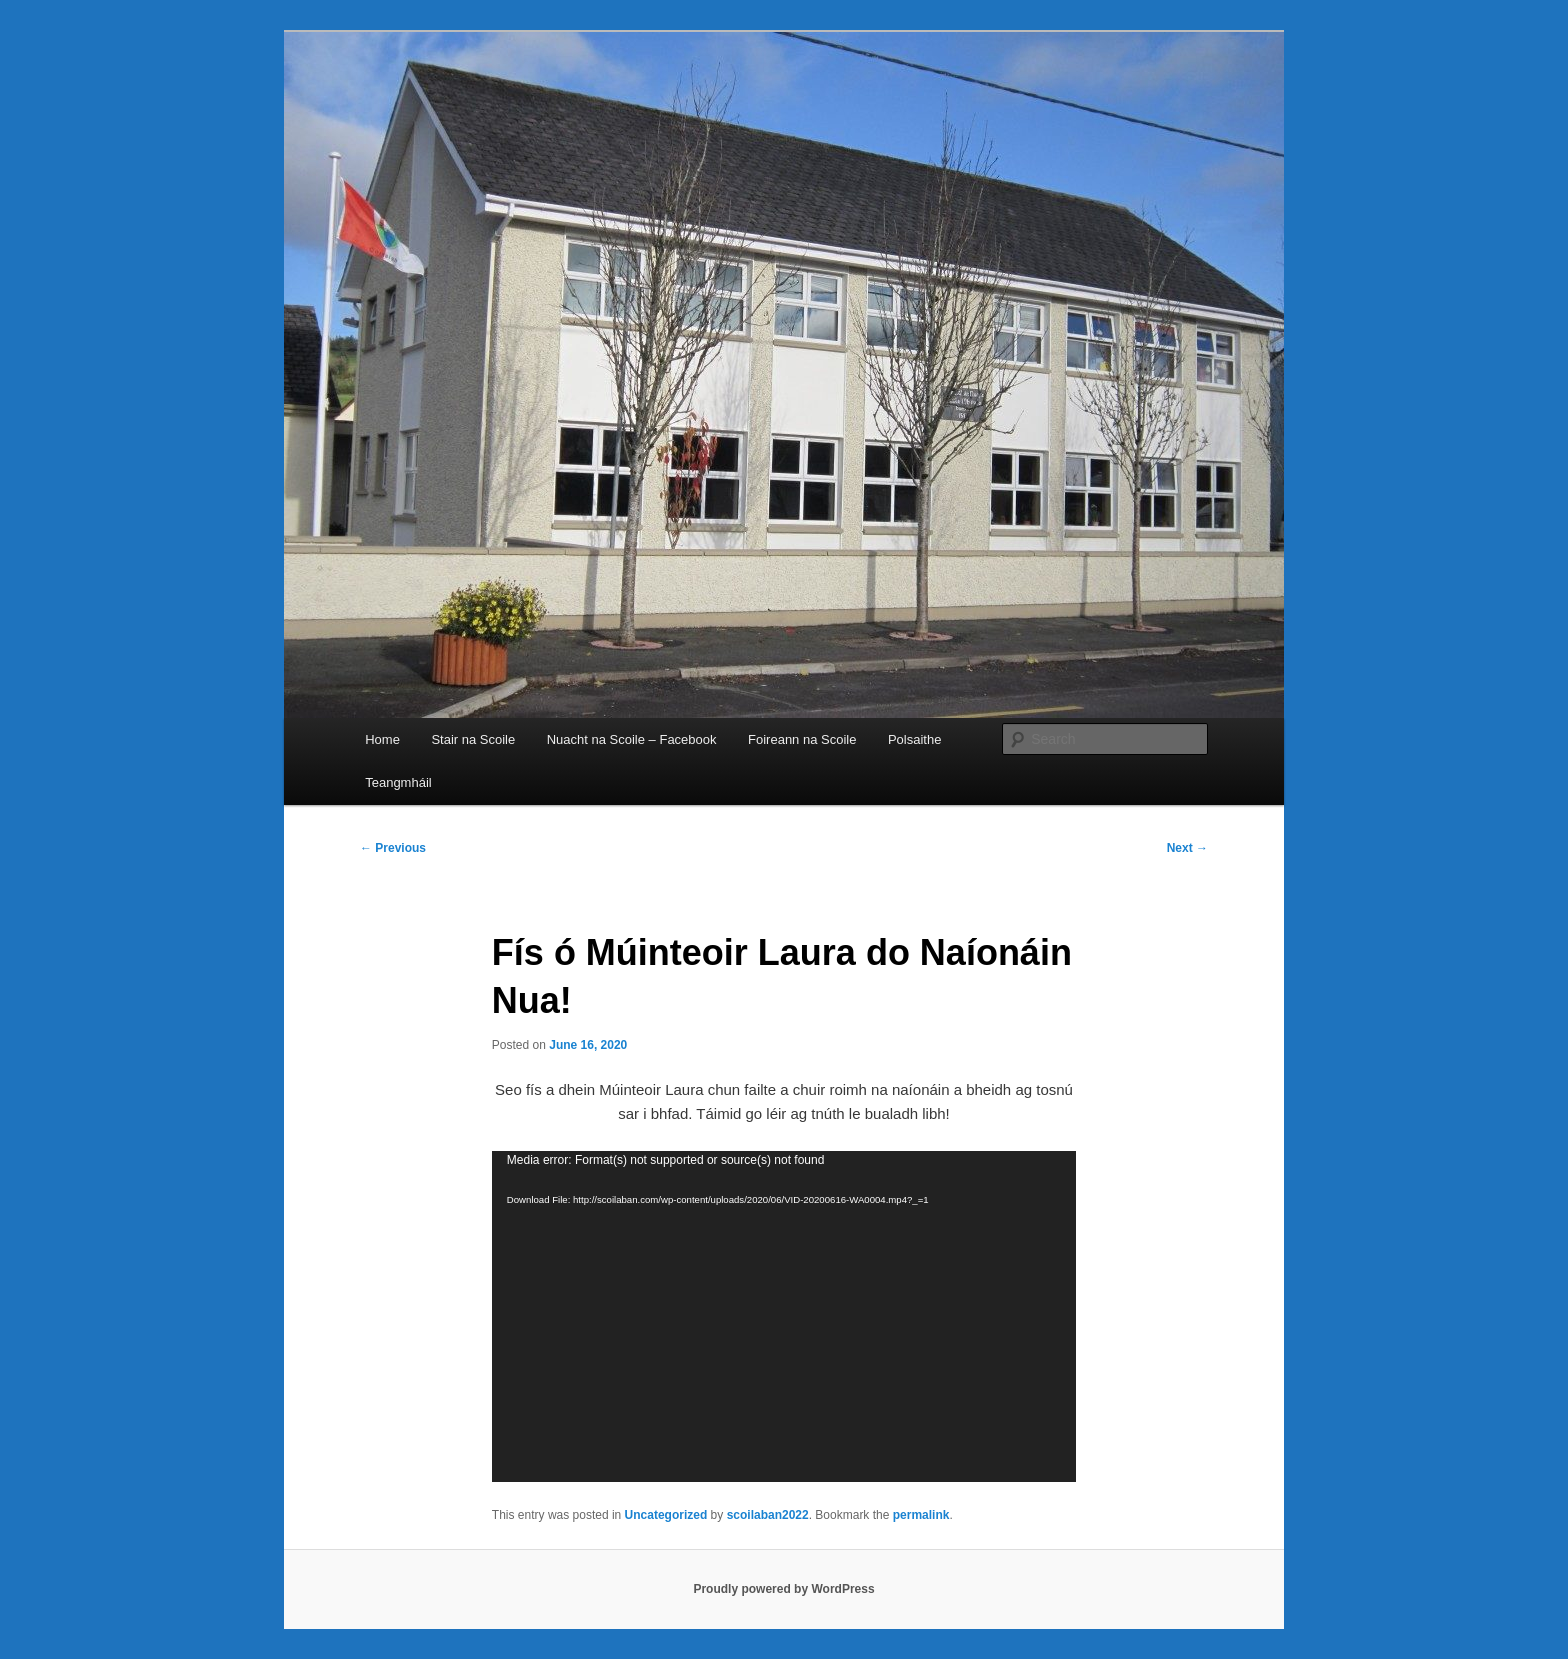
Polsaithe (914, 739)
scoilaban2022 (768, 1515)
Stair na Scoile (473, 739)
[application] (784, 1316)
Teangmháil (398, 782)
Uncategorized (666, 1515)
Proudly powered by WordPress (783, 1589)
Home (382, 739)
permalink (921, 1515)
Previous (393, 848)
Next (1187, 848)
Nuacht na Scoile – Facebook (632, 739)
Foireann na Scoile (802, 739)
